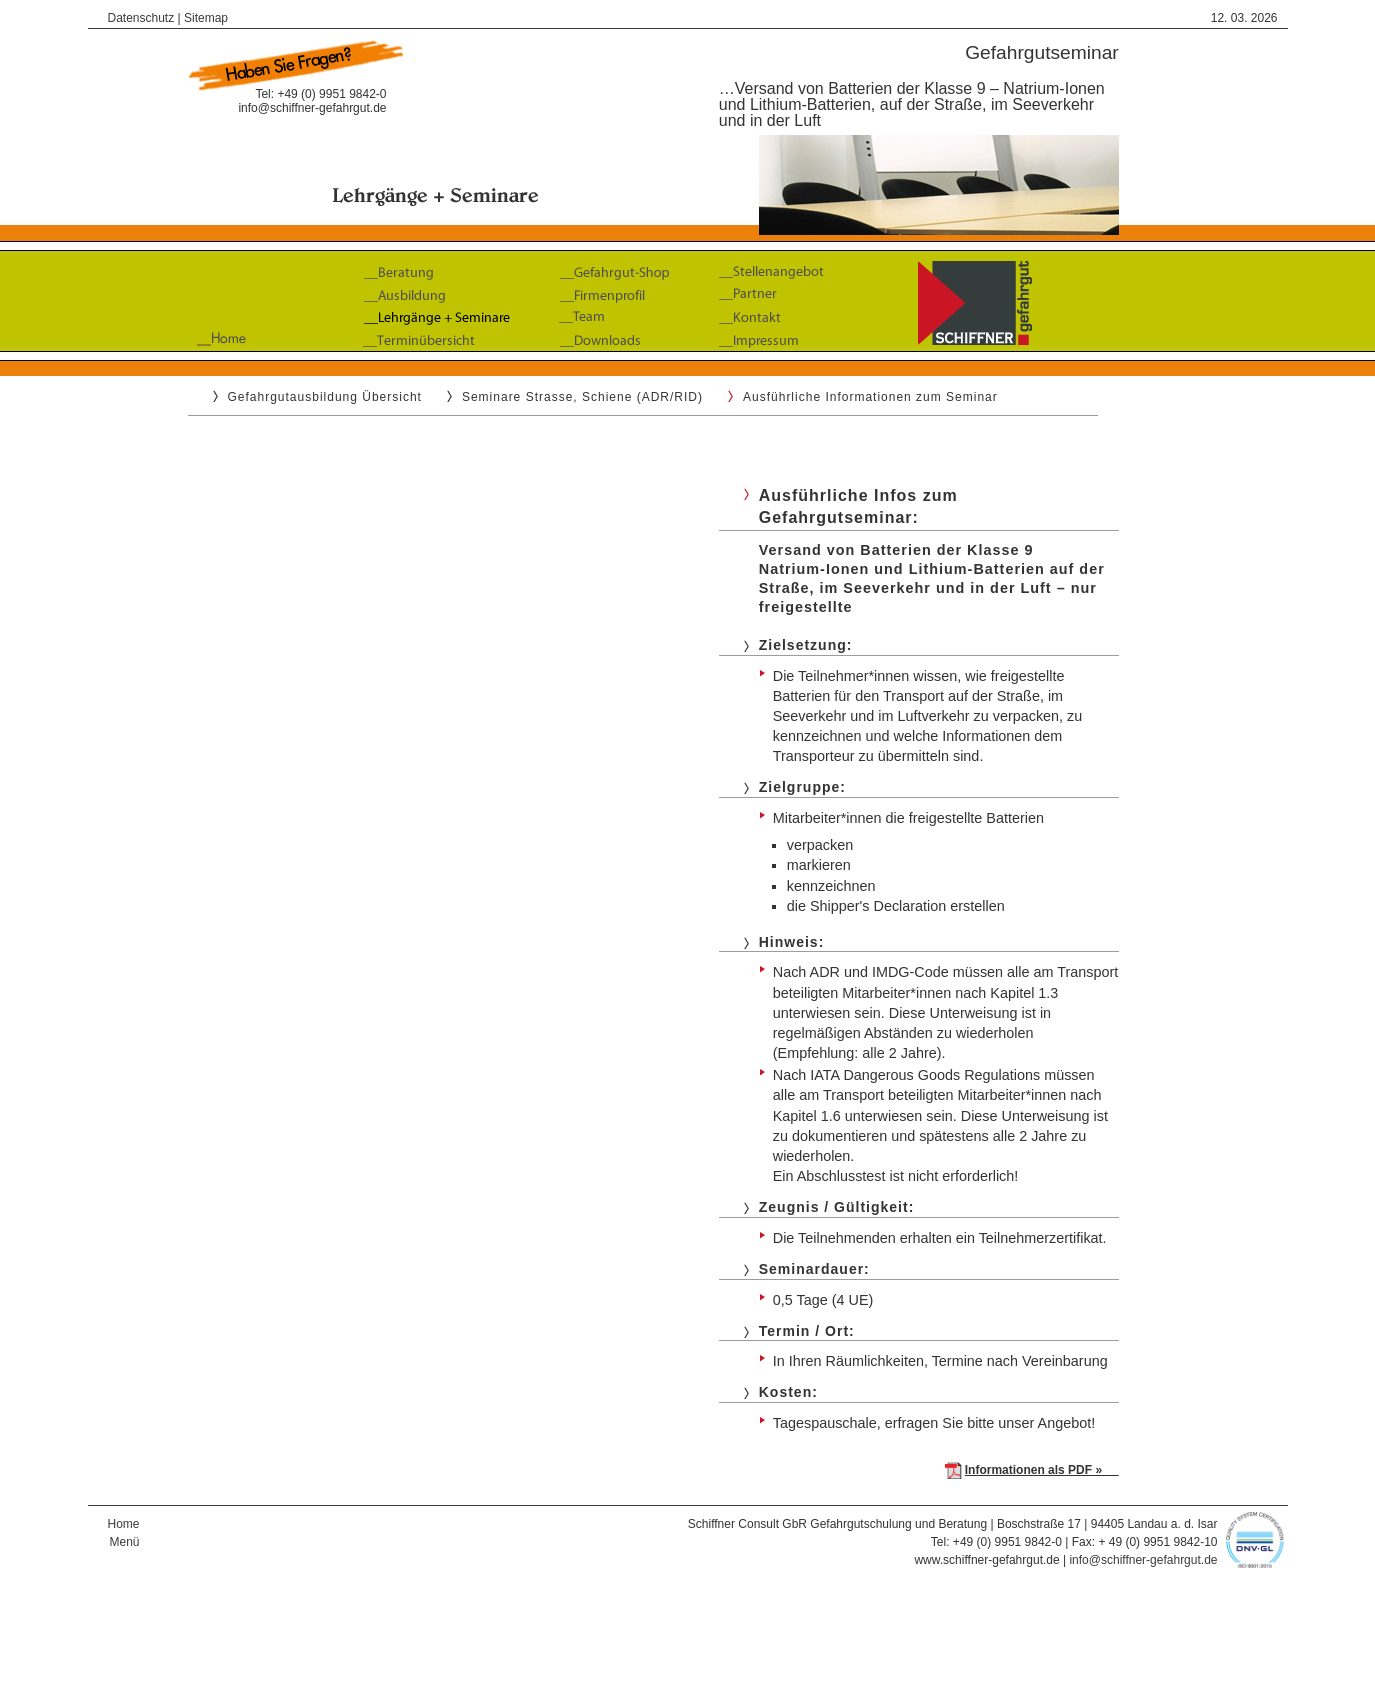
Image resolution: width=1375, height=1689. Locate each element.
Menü (124, 1542)
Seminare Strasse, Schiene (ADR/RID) (582, 397)
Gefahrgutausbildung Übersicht (325, 397)
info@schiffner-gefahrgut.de (312, 108)
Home (124, 1524)
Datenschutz (141, 18)
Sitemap (206, 18)
